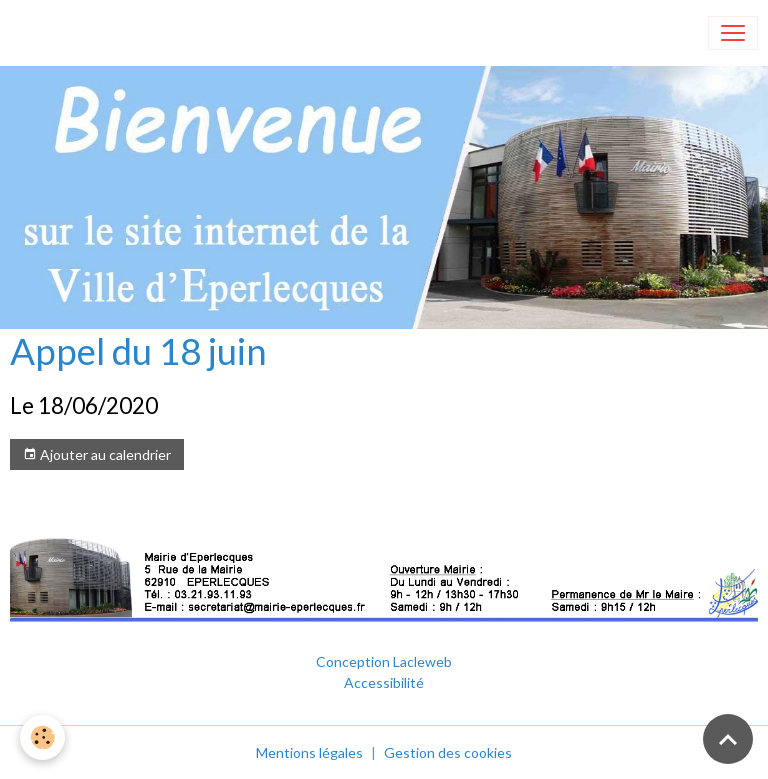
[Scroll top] (728, 739)
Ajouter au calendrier (97, 455)
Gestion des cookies (448, 752)
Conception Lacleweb (384, 661)
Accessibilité (384, 682)
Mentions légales (309, 752)
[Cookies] (42, 737)
